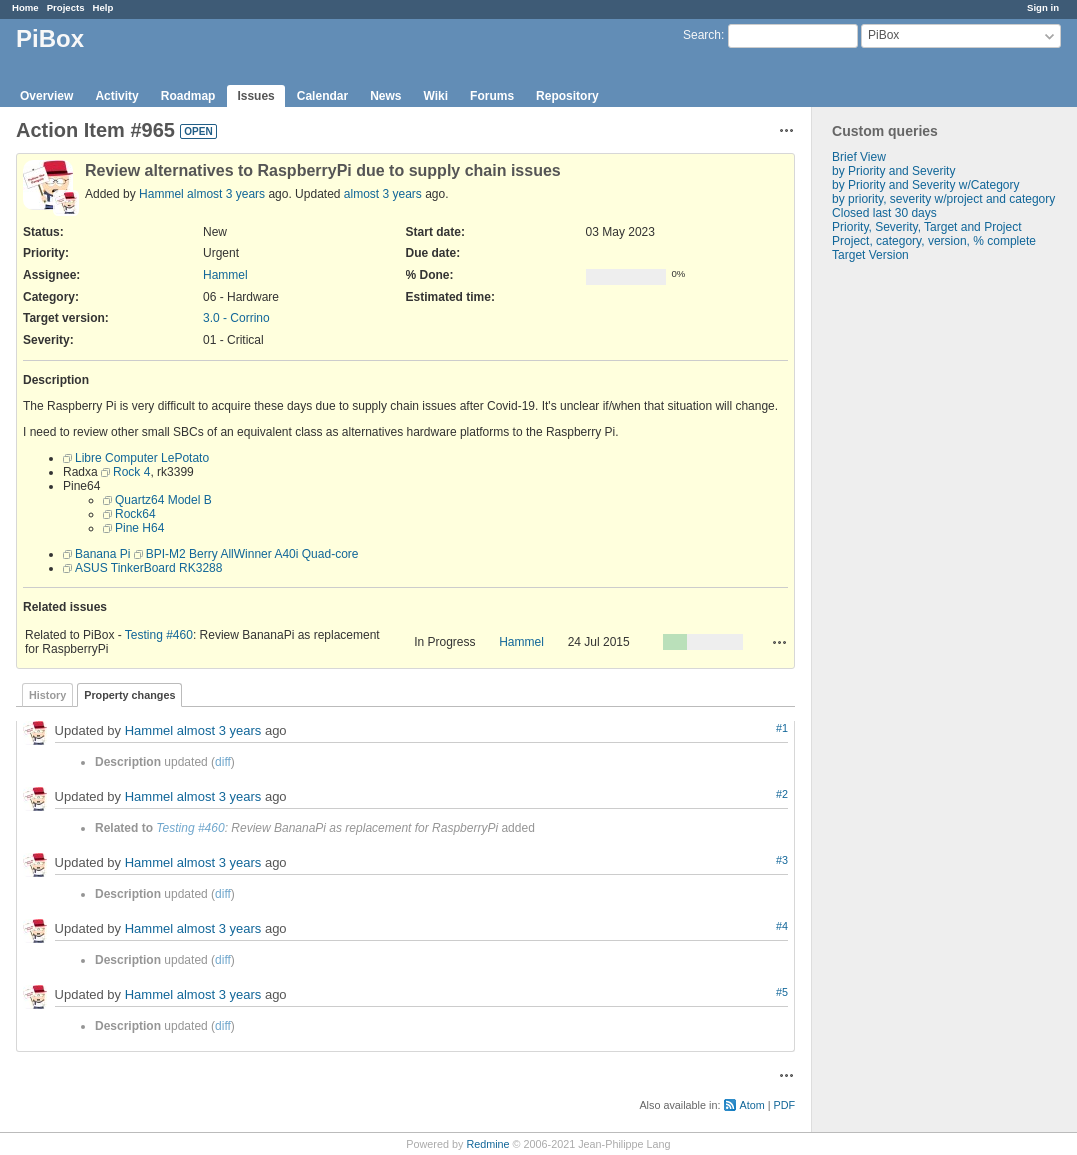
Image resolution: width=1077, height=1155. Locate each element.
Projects (66, 7)
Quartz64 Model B (163, 500)
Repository (567, 96)
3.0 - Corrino (236, 318)
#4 (782, 926)
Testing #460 (159, 635)
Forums (492, 96)
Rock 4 (131, 472)
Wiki (436, 96)
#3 (782, 860)
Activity (116, 96)
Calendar (322, 96)
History (47, 695)
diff (223, 762)
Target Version (870, 255)
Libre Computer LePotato (142, 458)
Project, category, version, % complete (934, 241)
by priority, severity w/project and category (943, 199)
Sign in (1043, 7)
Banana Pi (102, 554)
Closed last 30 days (884, 213)
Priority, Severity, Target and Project (926, 227)
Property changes (129, 695)
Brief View (859, 157)
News (385, 96)
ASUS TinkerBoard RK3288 (148, 568)
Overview (46, 96)
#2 (782, 794)
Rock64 (135, 514)
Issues (255, 96)
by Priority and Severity (893, 171)
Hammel (161, 194)
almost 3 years (226, 194)
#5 (782, 992)
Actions (780, 642)
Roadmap (188, 96)
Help (103, 7)
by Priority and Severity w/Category (925, 185)
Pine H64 (139, 528)
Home (25, 7)
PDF (784, 1105)
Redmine (487, 1144)
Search (702, 35)
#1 (782, 728)
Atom (751, 1105)
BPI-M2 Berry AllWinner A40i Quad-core (252, 554)
